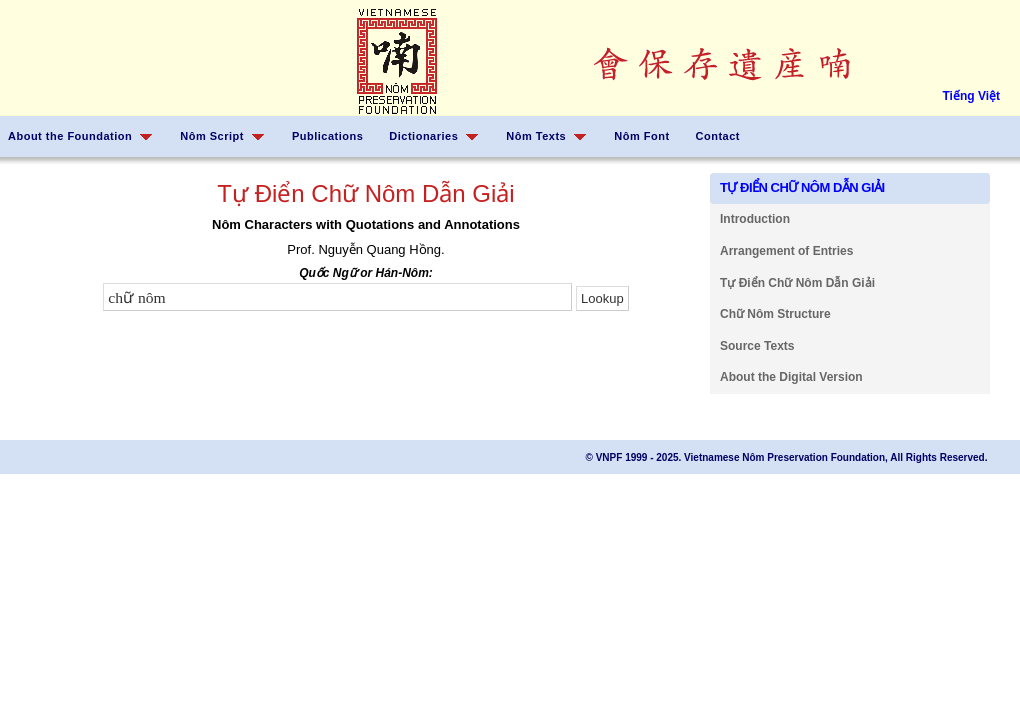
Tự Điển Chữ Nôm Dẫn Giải (797, 283)
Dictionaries (423, 136)
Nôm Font (641, 136)
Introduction (755, 219)
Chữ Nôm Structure (775, 314)
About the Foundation (70, 136)
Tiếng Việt (971, 96)
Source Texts (757, 346)
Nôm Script (212, 136)
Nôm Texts (536, 136)
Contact (718, 136)
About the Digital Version (791, 377)
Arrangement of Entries (786, 251)
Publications (327, 136)
